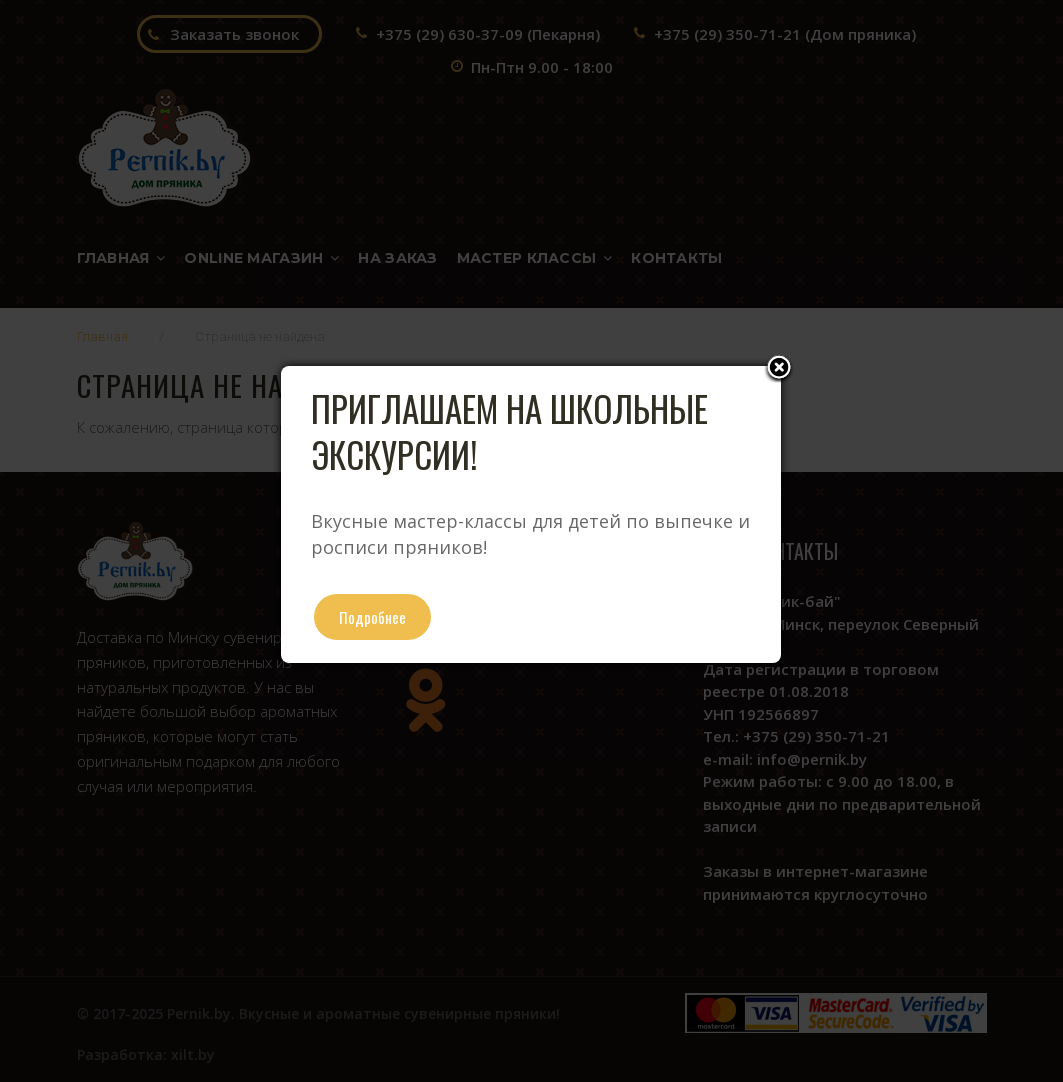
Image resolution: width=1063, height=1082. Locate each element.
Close (779, 369)
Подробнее (372, 617)
